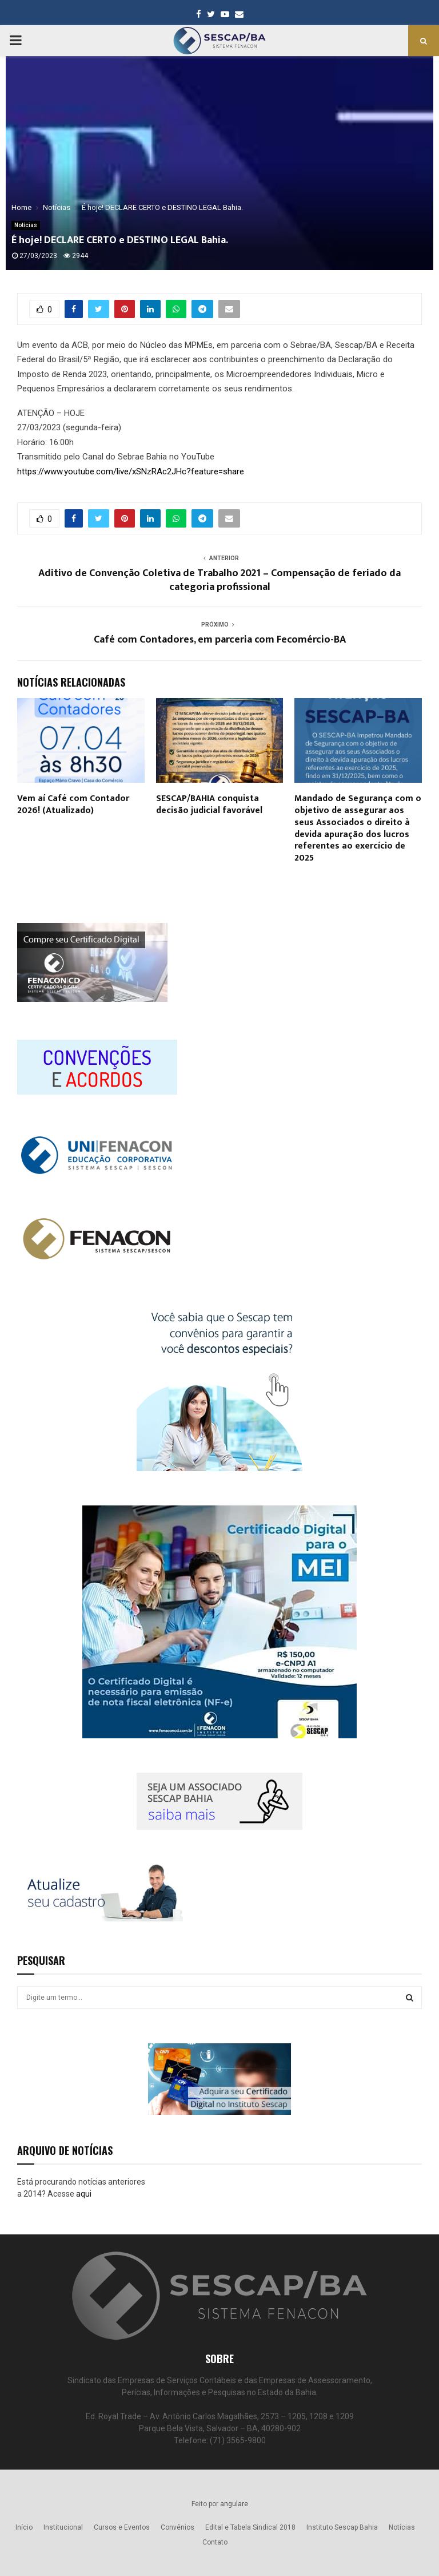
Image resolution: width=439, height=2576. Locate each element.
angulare (234, 2504)
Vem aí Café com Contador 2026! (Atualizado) (73, 804)
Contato (215, 2542)
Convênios (177, 2527)
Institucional (63, 2527)
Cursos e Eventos (122, 2527)
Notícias (25, 225)
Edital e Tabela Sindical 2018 (250, 2527)
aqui (83, 2193)
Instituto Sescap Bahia (342, 2527)
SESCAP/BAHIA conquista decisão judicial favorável (209, 804)
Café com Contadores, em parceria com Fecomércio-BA (220, 639)
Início (24, 2527)
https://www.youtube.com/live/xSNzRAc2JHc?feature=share (130, 471)
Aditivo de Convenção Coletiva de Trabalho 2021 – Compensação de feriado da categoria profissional (219, 580)
